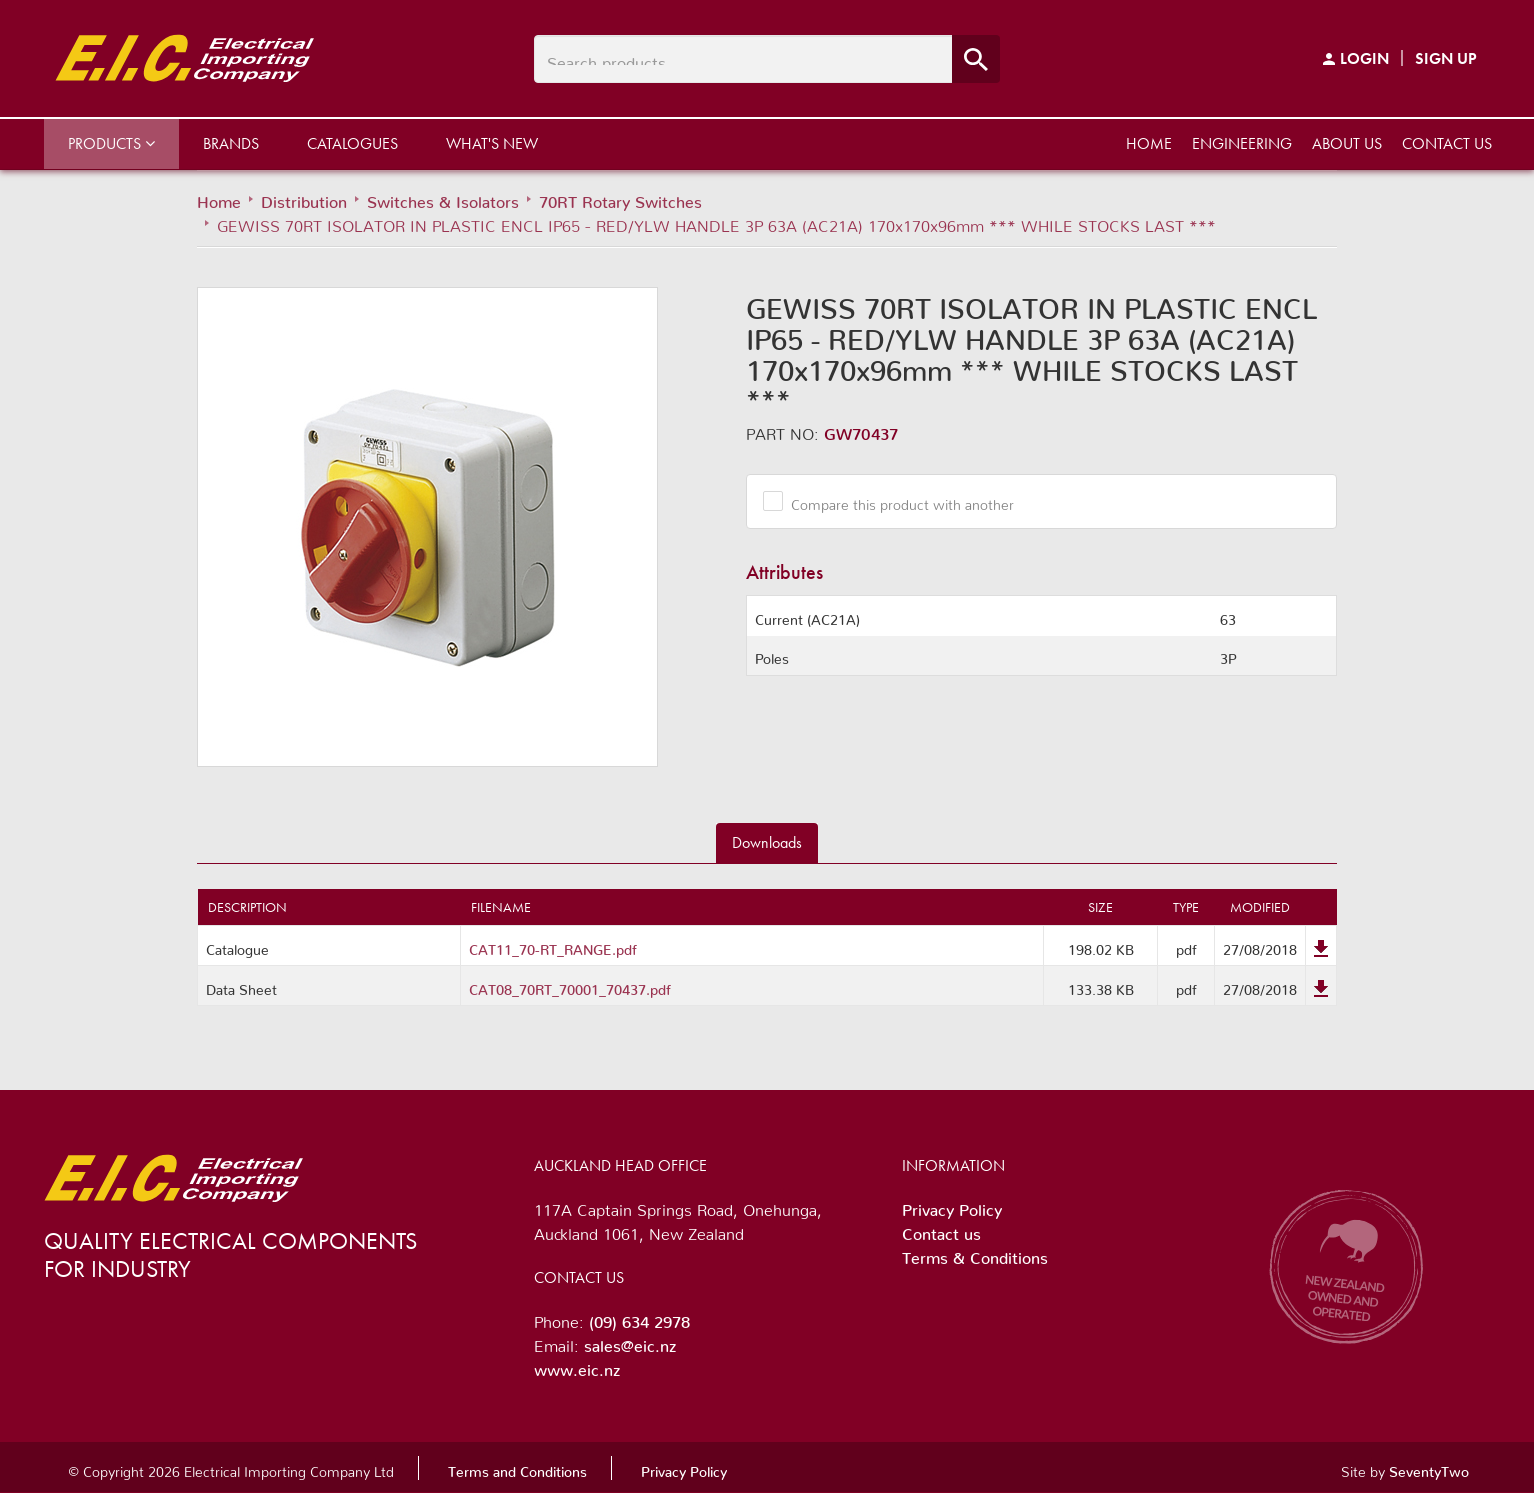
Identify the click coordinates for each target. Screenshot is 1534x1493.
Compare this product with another (895, 501)
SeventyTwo (1429, 1468)
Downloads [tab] (767, 842)
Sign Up (1446, 58)
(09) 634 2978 (639, 1318)
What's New (492, 143)
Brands (231, 143)
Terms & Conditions (975, 1254)
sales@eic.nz (630, 1342)
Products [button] (111, 143)
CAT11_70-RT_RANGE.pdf (553, 946)
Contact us (1447, 143)
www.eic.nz (577, 1366)
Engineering (1242, 143)
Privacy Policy (952, 1206)
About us (1347, 143)
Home (1149, 143)
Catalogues (352, 143)
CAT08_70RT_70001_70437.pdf (570, 986)
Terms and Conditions (517, 1468)
